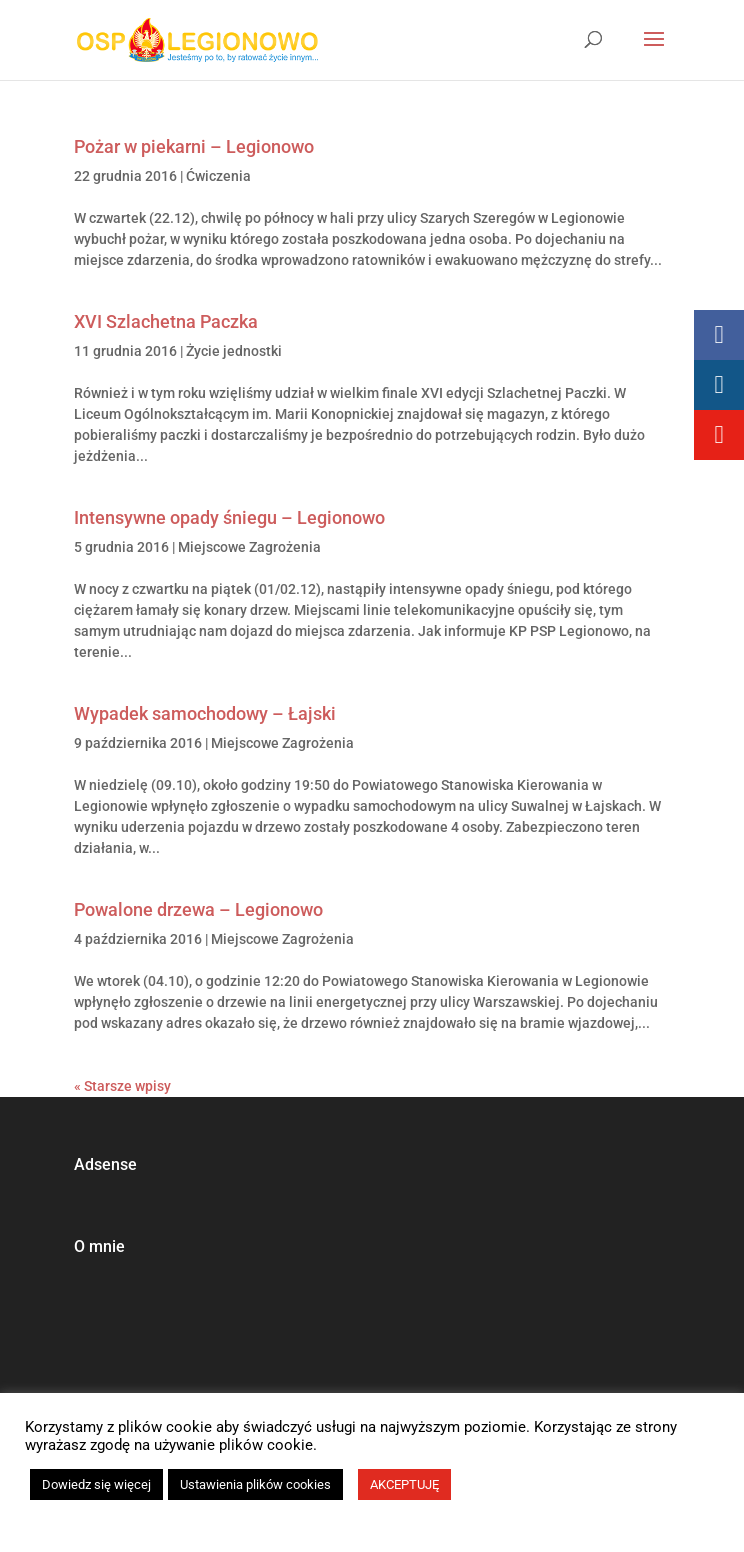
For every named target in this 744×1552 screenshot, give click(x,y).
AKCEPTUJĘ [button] (404, 1484)
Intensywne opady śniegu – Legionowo (229, 517)
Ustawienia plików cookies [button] (255, 1484)
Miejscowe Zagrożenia (249, 547)
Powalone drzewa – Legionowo (198, 909)
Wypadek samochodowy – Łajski (205, 713)
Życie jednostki (234, 351)
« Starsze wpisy (122, 1086)
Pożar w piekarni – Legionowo (194, 146)
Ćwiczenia (218, 176)
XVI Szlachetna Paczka (166, 321)
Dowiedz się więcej (96, 1484)
